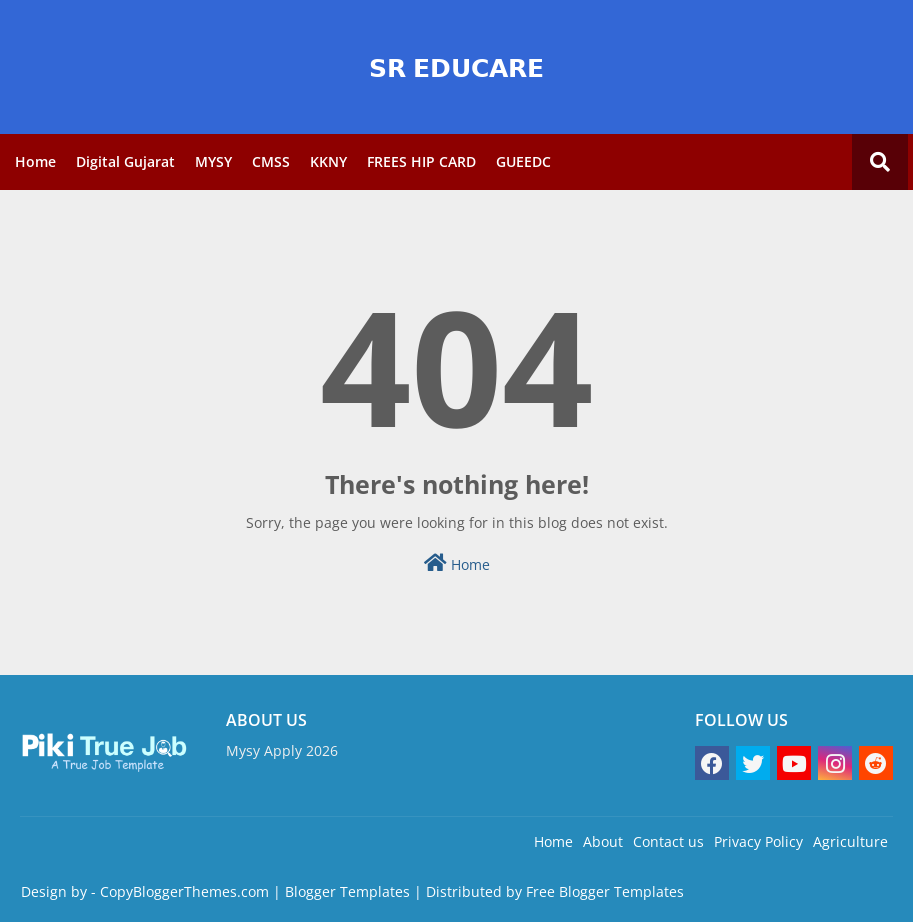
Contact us (668, 841)
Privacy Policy (758, 841)
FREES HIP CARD (421, 161)
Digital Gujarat (125, 161)
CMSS (271, 161)
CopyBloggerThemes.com (184, 891)
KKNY (328, 161)
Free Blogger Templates (605, 891)
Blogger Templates (347, 891)
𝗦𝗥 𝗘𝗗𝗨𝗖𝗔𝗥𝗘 (456, 67)
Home (35, 161)
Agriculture (850, 841)
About (603, 841)
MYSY (213, 161)
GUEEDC (523, 161)
